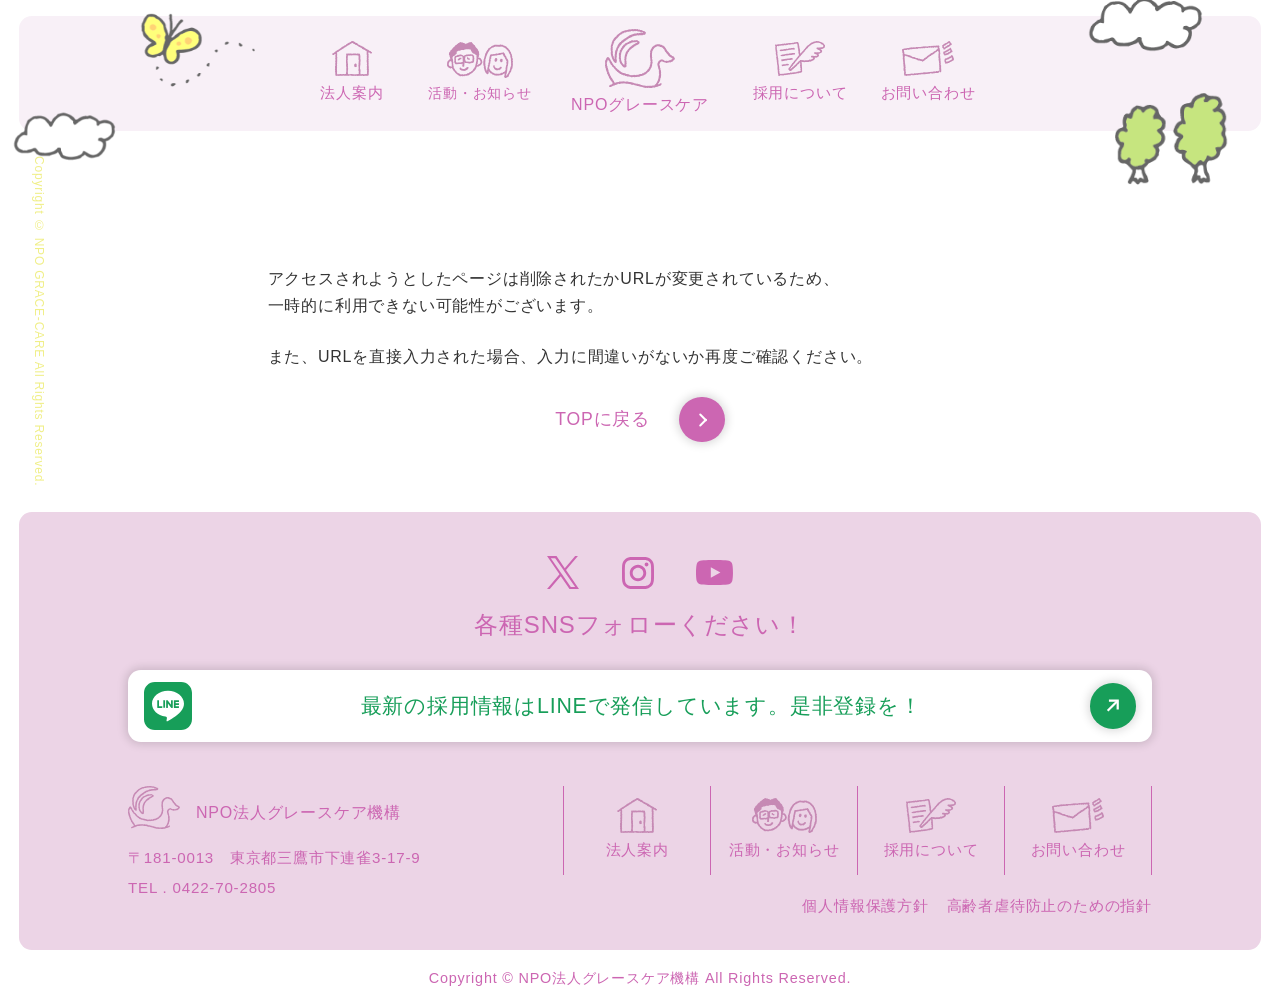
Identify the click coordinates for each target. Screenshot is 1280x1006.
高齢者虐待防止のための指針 (1049, 905)
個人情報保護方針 (865, 905)
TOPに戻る (639, 420)
